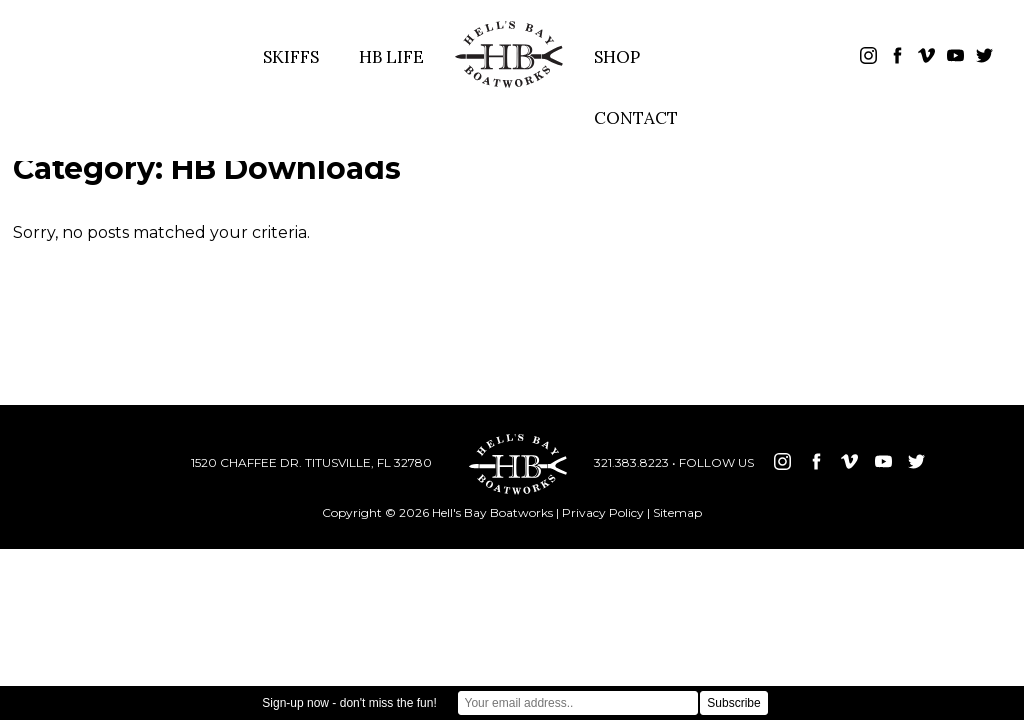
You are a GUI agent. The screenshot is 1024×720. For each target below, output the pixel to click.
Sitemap (677, 512)
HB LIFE (391, 57)
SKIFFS (291, 57)
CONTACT (636, 118)
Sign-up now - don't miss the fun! (349, 703)
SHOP (617, 57)
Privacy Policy (603, 512)
